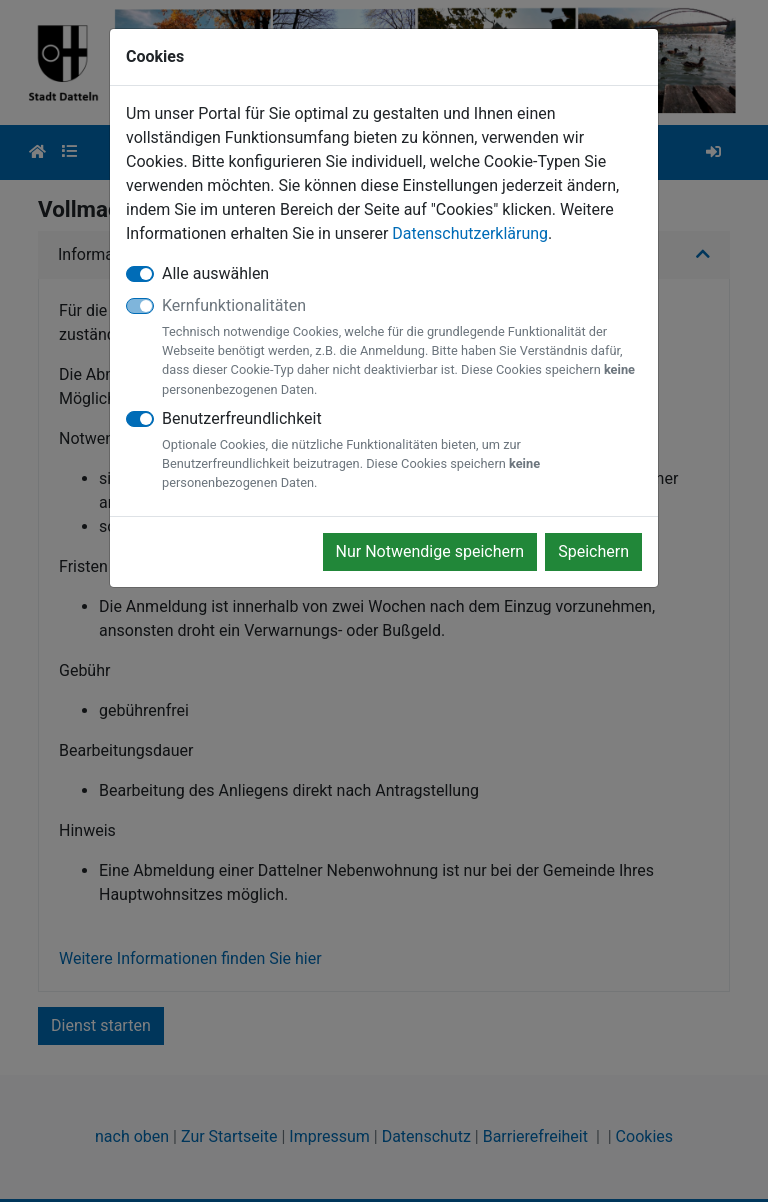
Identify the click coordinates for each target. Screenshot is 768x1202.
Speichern (593, 551)
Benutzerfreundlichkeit (402, 451)
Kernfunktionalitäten (402, 347)
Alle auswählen (215, 273)
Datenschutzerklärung (470, 233)
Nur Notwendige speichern (430, 551)
